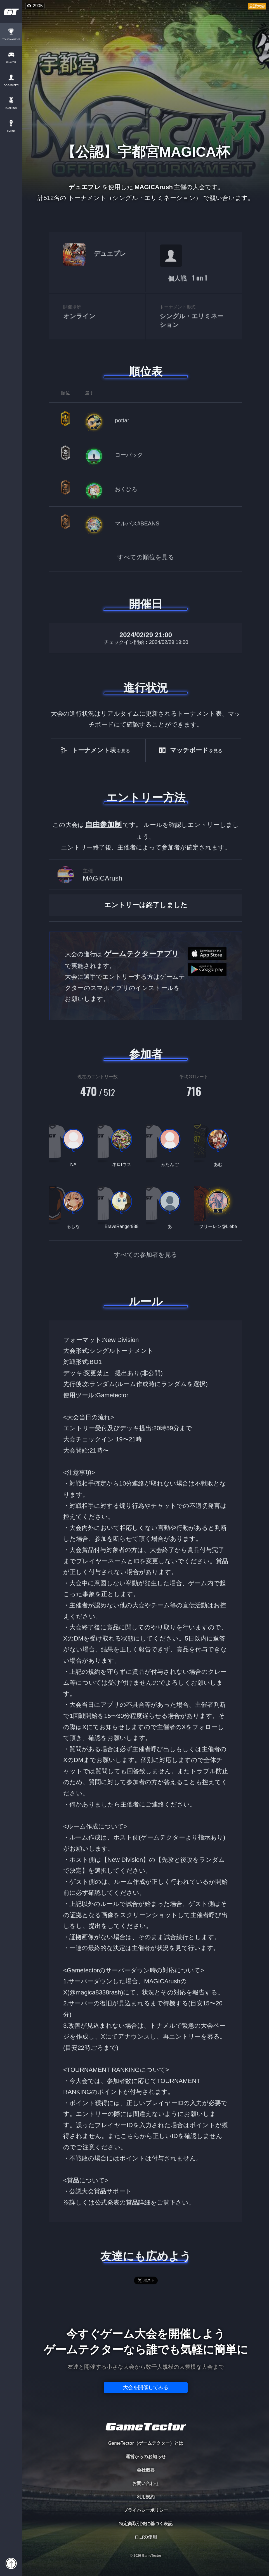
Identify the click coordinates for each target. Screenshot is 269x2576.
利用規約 (146, 2496)
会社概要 (146, 2470)
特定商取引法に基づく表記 (146, 2523)
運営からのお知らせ (146, 2456)
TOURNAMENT (11, 39)
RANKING (11, 108)
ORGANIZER (11, 85)
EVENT (11, 131)
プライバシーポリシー (145, 2510)
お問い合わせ (145, 2483)
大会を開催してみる (145, 2387)
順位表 (145, 371)
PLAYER (11, 62)
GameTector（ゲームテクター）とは (145, 2443)
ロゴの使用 (145, 2537)
